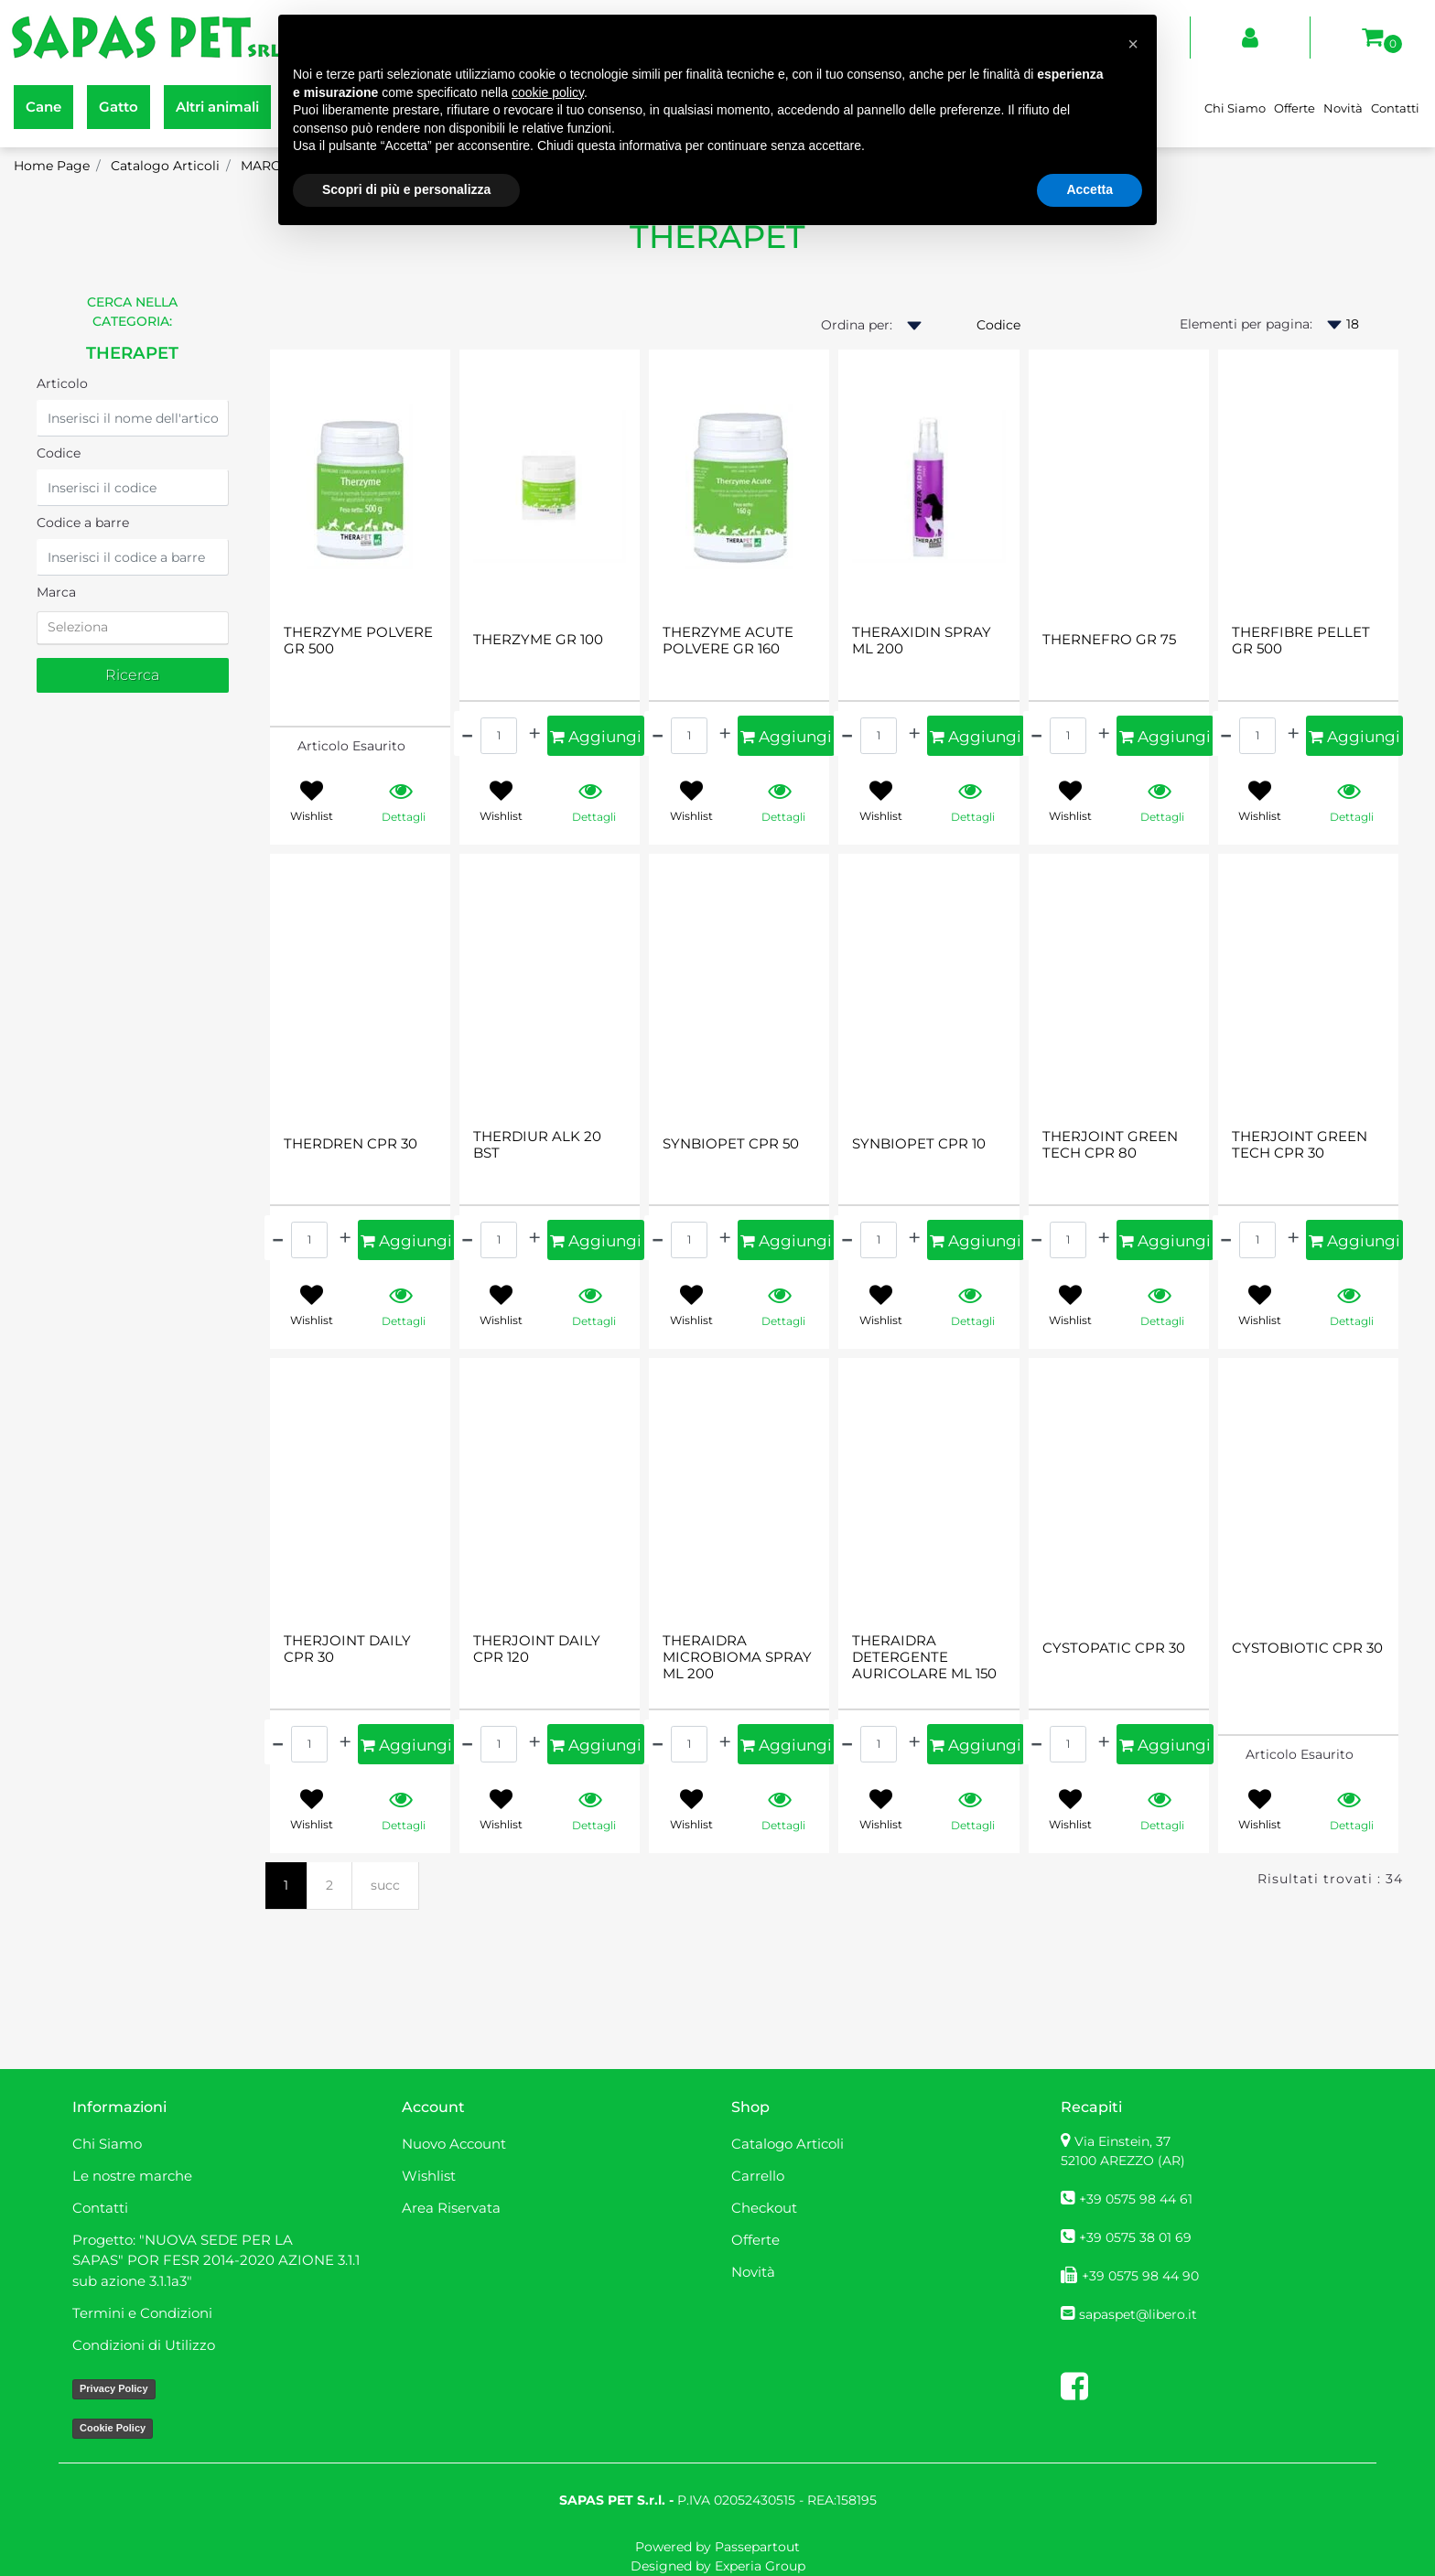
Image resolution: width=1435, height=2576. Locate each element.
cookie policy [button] (548, 92)
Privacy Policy (114, 2388)
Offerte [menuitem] (1294, 108)
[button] (133, 675)
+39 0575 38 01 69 (1135, 2237)
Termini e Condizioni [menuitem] (142, 2313)
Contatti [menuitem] (1395, 108)
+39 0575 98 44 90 (1140, 2276)
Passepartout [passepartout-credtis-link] (757, 2546)
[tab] (133, 628)
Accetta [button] (1089, 189)
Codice (59, 453)
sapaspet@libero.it (1138, 2314)
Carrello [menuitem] (757, 2175)
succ (385, 1885)
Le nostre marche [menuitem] (132, 2175)
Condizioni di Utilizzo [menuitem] (143, 2345)
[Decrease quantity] (467, 733)
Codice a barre (83, 522)
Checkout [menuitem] (764, 2207)
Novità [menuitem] (1343, 108)
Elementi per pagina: (1246, 324)
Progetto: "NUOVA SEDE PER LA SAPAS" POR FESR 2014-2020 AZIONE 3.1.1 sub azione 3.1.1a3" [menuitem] (216, 2260)
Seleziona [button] (78, 627)
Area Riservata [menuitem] (451, 2207)
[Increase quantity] (534, 733)
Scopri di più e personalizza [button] (406, 189)
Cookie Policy (113, 2427)
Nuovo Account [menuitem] (454, 2143)
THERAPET (132, 352)
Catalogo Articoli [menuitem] (787, 2143)
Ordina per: (856, 325)
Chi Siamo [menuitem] (1235, 108)
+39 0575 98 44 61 (1135, 2199)
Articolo (62, 383)
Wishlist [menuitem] (429, 2175)
